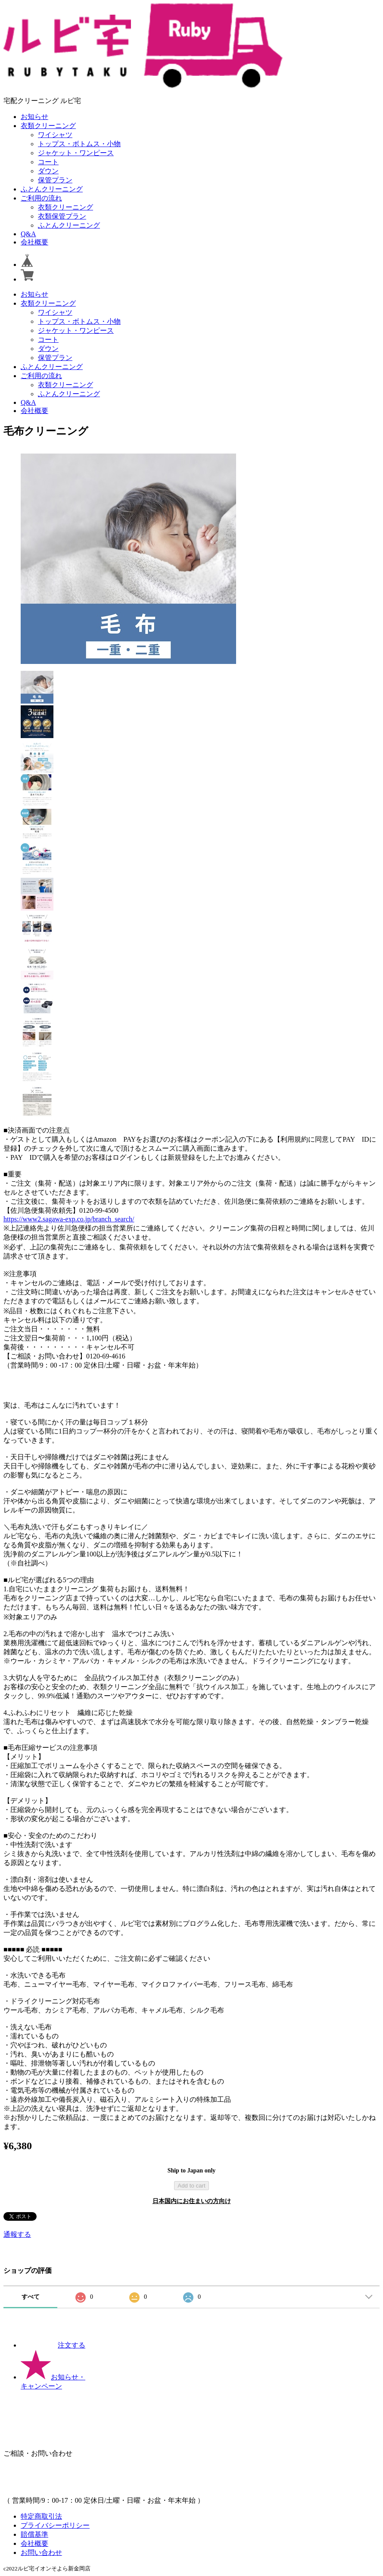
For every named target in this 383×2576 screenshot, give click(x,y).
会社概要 (34, 242)
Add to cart (191, 2185)
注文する (53, 2345)
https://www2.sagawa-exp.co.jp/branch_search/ (68, 1219)
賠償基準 (34, 2534)
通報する (17, 2234)
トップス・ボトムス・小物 (79, 143)
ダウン (48, 171)
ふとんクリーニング (52, 189)
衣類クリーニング (48, 125)
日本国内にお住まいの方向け (192, 2201)
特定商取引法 (41, 2516)
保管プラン (55, 180)
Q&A (28, 234)
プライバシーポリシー (55, 2525)
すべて (31, 2297)
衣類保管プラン (62, 216)
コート (48, 162)
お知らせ (34, 116)
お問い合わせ (41, 2552)
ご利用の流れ (41, 198)
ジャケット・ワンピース (76, 153)
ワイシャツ (55, 134)
